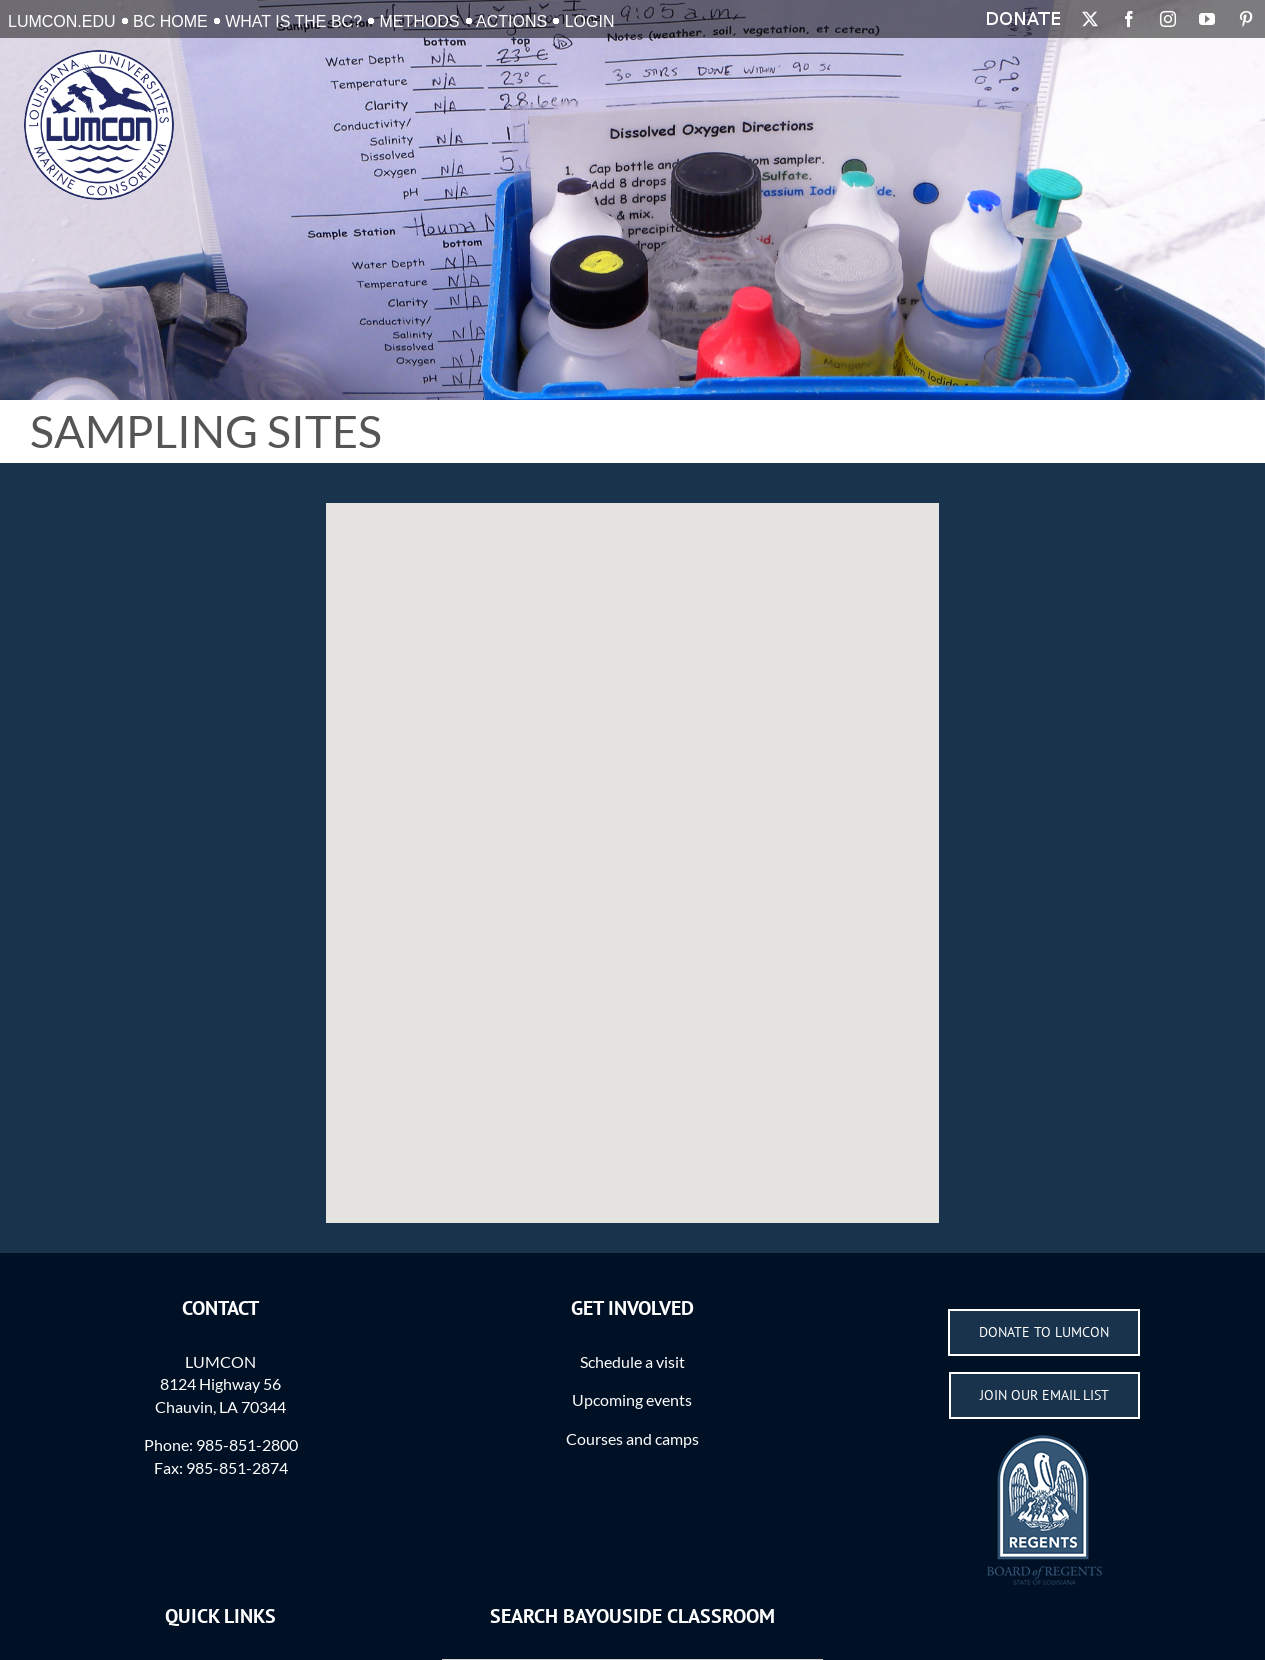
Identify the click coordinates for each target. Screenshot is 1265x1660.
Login (590, 21)
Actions (511, 21)
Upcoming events (632, 1399)
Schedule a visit (632, 1361)
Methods (420, 21)
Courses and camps (632, 1438)
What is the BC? (293, 21)
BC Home (170, 21)
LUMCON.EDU (62, 21)
